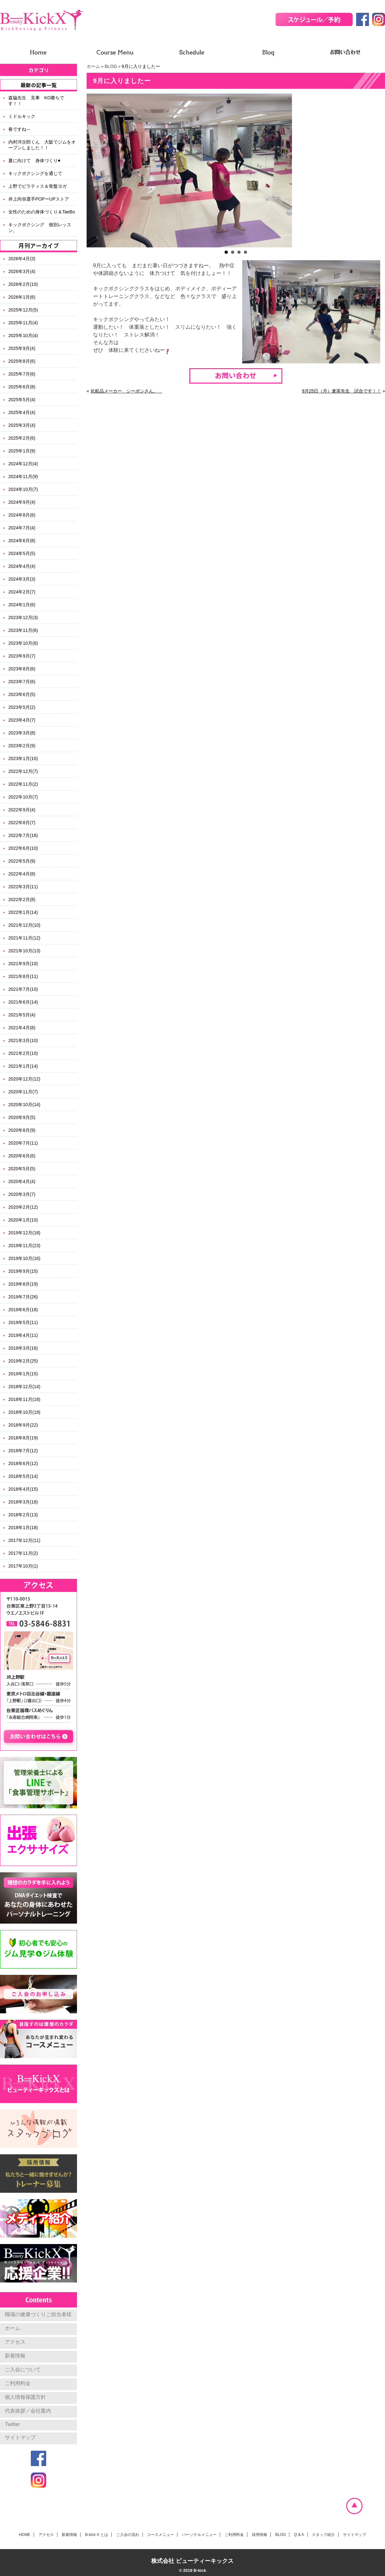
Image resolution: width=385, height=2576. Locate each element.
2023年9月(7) (21, 655)
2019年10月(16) (24, 1258)
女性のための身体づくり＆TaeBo (41, 211)
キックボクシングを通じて (35, 173)
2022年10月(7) (23, 796)
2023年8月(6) (21, 668)
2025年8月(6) (21, 361)
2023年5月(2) (21, 707)
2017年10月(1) (23, 1566)
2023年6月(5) (21, 694)
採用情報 (259, 2534)
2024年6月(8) (21, 540)
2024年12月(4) (23, 463)
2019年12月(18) (24, 1232)
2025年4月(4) (21, 412)
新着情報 (15, 2355)
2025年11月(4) (23, 322)
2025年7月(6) (21, 374)
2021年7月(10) (23, 989)
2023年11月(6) (23, 630)
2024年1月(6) (21, 604)
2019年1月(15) (23, 1373)
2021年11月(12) (24, 937)
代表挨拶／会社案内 (28, 2411)
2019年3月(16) (23, 1348)
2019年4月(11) (23, 1335)
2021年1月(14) (23, 1066)
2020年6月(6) (21, 1155)
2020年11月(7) (23, 1091)
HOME (24, 2534)
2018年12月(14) (24, 1386)
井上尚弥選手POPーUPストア (38, 199)
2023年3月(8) (21, 732)
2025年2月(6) (21, 438)
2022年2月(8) (21, 899)
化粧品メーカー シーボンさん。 (126, 390)
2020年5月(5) (21, 1168)
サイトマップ (20, 2437)
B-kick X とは (96, 2534)
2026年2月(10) (23, 284)
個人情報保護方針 (25, 2397)
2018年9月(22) (23, 1425)
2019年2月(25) (23, 1360)
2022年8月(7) (21, 822)
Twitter (12, 2424)
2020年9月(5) (21, 1117)
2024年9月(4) (21, 502)
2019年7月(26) (23, 1296)
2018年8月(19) (23, 1437)
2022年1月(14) (23, 912)
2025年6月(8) (21, 386)
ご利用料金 (17, 2383)
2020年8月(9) (21, 1130)
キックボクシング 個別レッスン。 (39, 227)
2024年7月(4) (21, 527)
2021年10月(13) (24, 950)
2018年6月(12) (23, 1463)
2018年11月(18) (24, 1399)
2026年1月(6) (21, 297)
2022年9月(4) (21, 809)
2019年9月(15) (23, 1271)
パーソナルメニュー (199, 2534)
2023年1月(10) (23, 758)
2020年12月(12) (24, 1078)
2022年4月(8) (21, 873)
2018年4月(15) (23, 1489)
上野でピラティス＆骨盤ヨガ (37, 186)
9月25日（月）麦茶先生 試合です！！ (341, 390)
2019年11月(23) (24, 1245)
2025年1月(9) (21, 450)
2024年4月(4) (21, 566)
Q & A (299, 2534)
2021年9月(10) (23, 963)
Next (377, 170)
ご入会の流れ (127, 2534)
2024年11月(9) (23, 476)
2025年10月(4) (23, 335)
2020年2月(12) (23, 1207)
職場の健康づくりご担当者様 (38, 2314)
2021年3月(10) (23, 1040)
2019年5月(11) (23, 1322)
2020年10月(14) (24, 1104)
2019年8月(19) (23, 1284)
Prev (95, 170)
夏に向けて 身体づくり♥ (34, 160)
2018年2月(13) (23, 1514)
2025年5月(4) (21, 399)
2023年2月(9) (21, 745)
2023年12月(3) (23, 617)
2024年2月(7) (21, 591)
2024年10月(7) (23, 489)
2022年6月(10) (23, 848)
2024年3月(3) (21, 579)
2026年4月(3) (21, 258)
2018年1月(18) (23, 1527)
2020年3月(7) (21, 1194)
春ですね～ (19, 129)
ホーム (93, 66)
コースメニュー (160, 2534)
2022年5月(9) (21, 861)
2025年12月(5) (23, 309)
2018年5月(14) (23, 1476)
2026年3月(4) (21, 271)
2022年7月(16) (23, 835)
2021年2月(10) (23, 1053)
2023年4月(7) (21, 720)
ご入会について (23, 2369)
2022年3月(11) (23, 886)
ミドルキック (21, 116)
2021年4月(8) (21, 1027)
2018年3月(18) (23, 1501)
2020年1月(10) (23, 1219)
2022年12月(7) (23, 771)
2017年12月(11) (24, 1540)
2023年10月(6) (23, 643)
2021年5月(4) (21, 1014)
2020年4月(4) (21, 1181)
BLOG (111, 66)
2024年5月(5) (21, 553)
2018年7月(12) (23, 1450)
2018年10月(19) (24, 1412)
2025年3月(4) (21, 425)
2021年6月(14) (23, 1002)
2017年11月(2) (23, 1553)
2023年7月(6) (21, 681)
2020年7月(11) (23, 1143)
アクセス (15, 2342)
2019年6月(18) (23, 1309)
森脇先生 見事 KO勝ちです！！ (36, 100)
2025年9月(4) (21, 348)
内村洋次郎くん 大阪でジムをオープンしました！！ (42, 144)
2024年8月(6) (21, 515)
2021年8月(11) (23, 976)
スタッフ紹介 (323, 2534)
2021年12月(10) (24, 925)
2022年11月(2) (23, 784)
